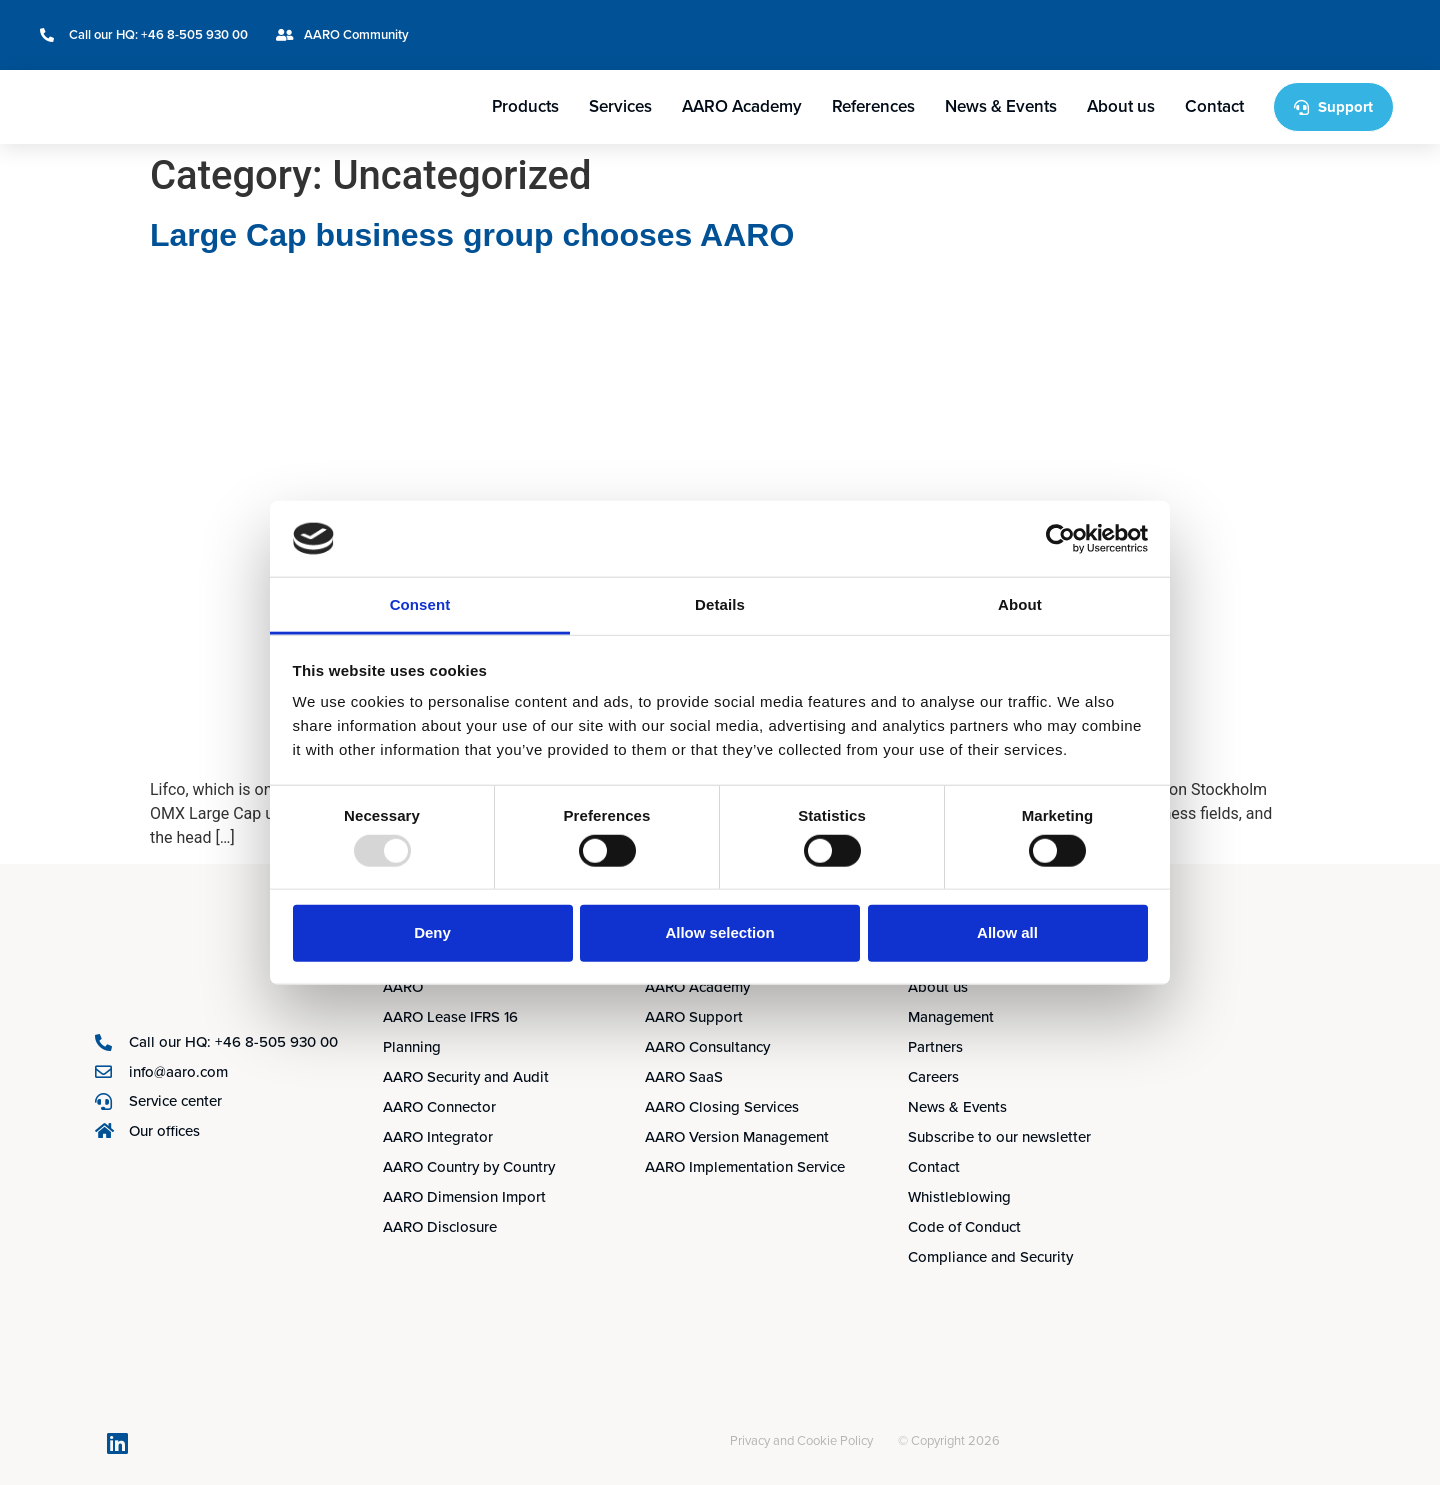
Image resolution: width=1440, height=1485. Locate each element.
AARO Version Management (737, 1137)
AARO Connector (439, 1107)
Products (525, 106)
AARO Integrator (438, 1137)
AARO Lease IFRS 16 (450, 1017)
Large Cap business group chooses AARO (472, 235)
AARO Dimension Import (464, 1197)
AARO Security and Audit (466, 1077)
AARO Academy (742, 106)
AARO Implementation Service (745, 1167)
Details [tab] (720, 604)
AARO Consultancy (707, 1047)
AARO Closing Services (722, 1107)
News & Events (1001, 106)
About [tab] (1020, 604)
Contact (1214, 106)
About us (1121, 106)
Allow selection (719, 932)
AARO (403, 987)
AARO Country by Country (469, 1167)
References (873, 106)
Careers (933, 1077)
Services (620, 106)
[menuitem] (1304, 21)
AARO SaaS (684, 1077)
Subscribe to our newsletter (999, 1137)
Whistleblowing (959, 1197)
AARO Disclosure (440, 1227)
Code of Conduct (964, 1227)
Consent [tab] (420, 604)
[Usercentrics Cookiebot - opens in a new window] (1060, 539)
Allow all (1007, 932)
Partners (935, 1047)
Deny (432, 932)
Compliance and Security (990, 1257)
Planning (412, 1047)
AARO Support (694, 1017)
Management (951, 1017)
